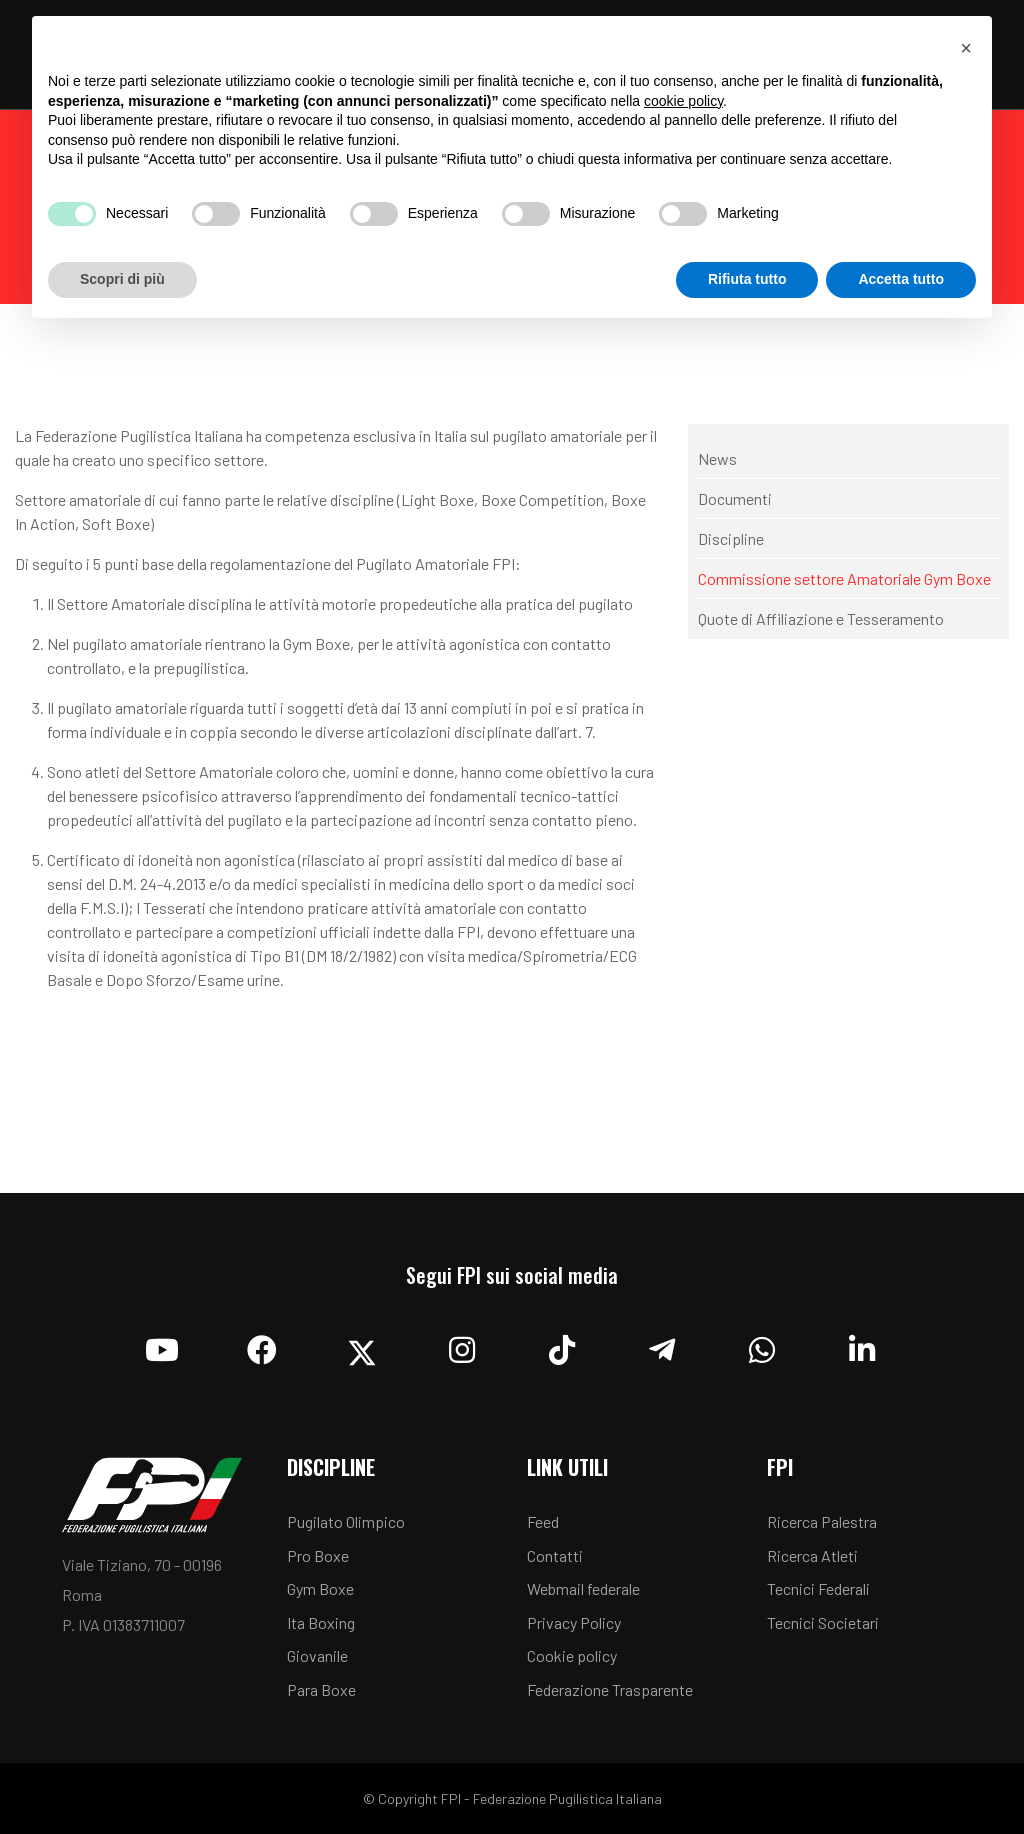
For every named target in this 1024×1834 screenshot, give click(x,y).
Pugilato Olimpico (346, 1521)
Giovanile (317, 1655)
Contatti (555, 1555)
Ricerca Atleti (812, 1555)
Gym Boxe (320, 1588)
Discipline (731, 538)
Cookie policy (572, 1655)
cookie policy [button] (683, 101)
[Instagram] (462, 1345)
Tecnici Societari (823, 1622)
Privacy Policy (574, 1622)
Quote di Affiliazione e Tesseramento (821, 618)
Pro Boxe (318, 1555)
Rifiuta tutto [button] (747, 279)
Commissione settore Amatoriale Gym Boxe (844, 578)
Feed (543, 1521)
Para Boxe (321, 1689)
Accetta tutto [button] (901, 279)
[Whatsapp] (762, 1345)
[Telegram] (662, 1345)
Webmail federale (583, 1588)
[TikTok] (562, 1345)
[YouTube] (162, 1345)
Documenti (735, 498)
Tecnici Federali (818, 1588)
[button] (966, 48)
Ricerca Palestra (822, 1521)
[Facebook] (262, 1345)
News (717, 458)
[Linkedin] (862, 1345)
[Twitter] (362, 1345)
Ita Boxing (321, 1622)
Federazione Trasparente (610, 1689)
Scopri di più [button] (122, 279)
